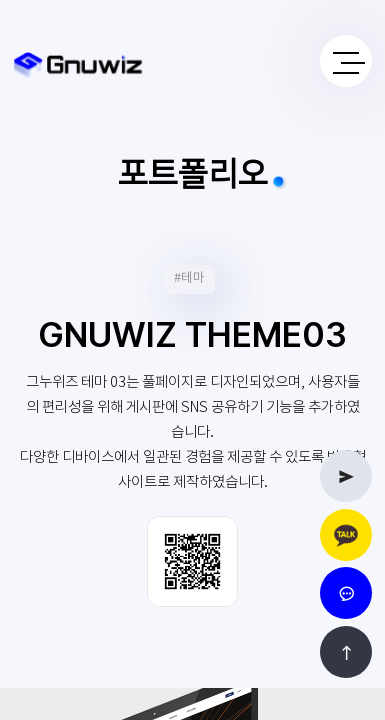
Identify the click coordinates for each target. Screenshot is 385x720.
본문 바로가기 (0, 0)
